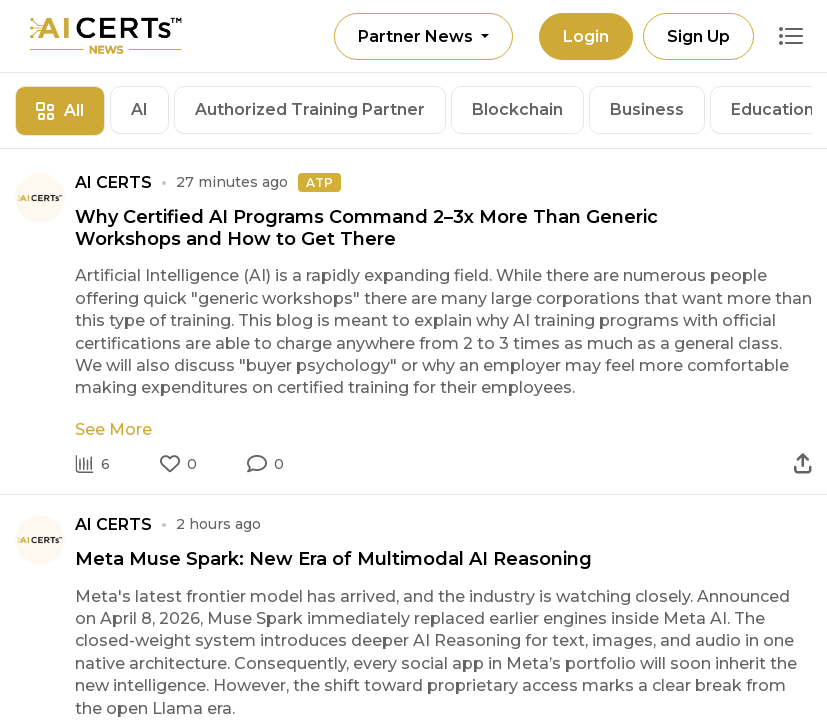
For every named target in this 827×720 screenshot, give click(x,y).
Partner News (417, 36)
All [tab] (60, 110)
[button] (265, 464)
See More (113, 429)
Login (586, 36)
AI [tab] (139, 109)
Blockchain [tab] (517, 109)
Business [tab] (647, 109)
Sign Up (698, 36)
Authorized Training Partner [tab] (310, 109)
